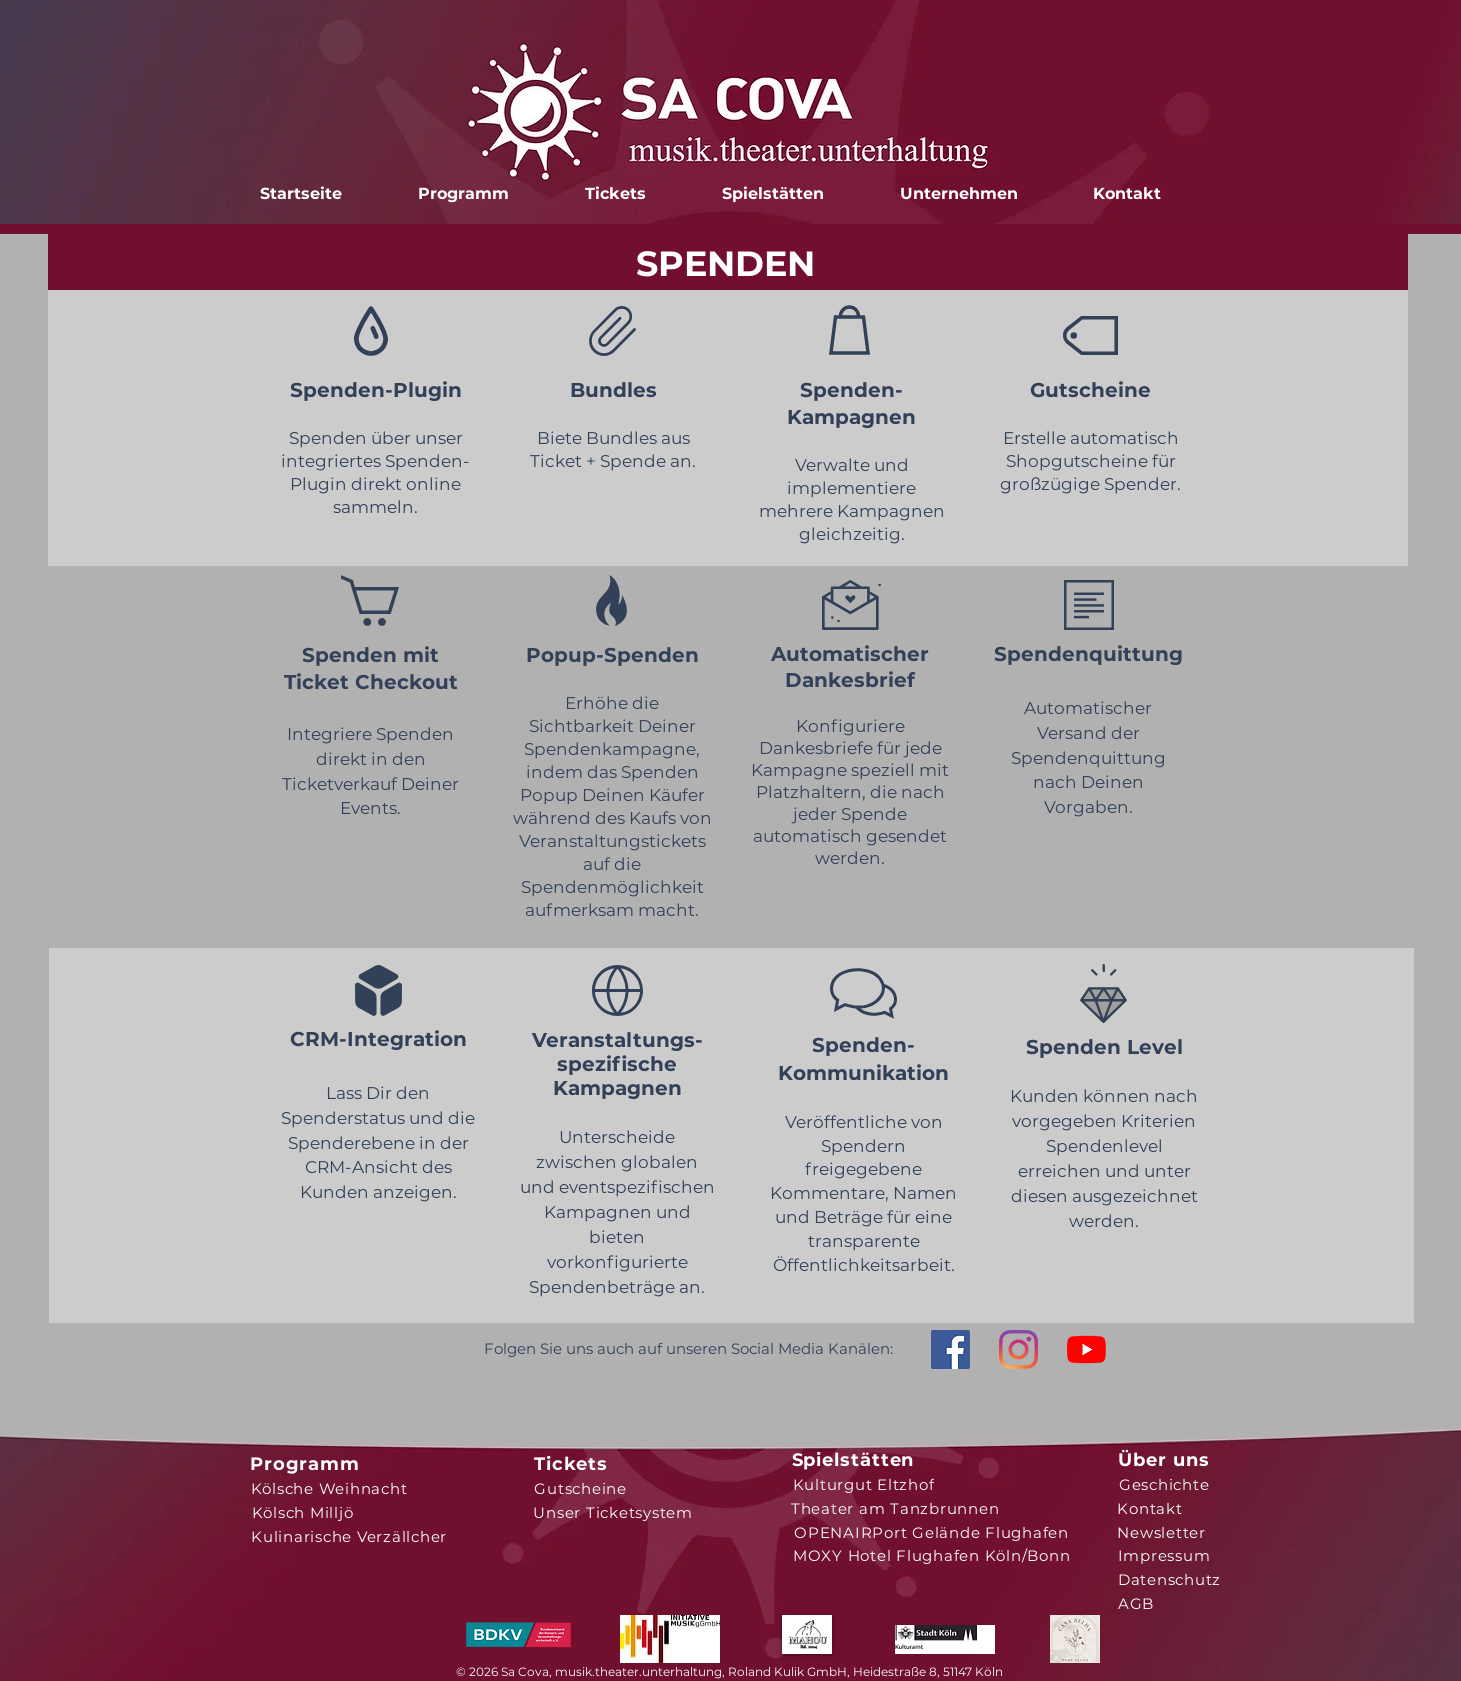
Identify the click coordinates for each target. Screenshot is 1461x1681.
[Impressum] (1164, 1555)
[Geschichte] (1164, 1484)
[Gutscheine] (581, 1488)
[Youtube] (1086, 1349)
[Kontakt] (1150, 1508)
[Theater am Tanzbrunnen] (895, 1508)
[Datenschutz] (1170, 1579)
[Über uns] (1164, 1460)
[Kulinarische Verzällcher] (349, 1536)
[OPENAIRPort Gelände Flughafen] (932, 1532)
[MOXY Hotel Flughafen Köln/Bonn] (932, 1555)
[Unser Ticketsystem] (613, 1512)
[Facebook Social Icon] (950, 1349)
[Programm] (305, 1464)
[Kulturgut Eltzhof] (864, 1484)
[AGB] (1136, 1603)
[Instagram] (1018, 1349)
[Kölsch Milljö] (303, 1512)
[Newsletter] (1162, 1532)
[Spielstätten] (853, 1460)
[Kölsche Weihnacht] (329, 1488)
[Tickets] (571, 1464)
